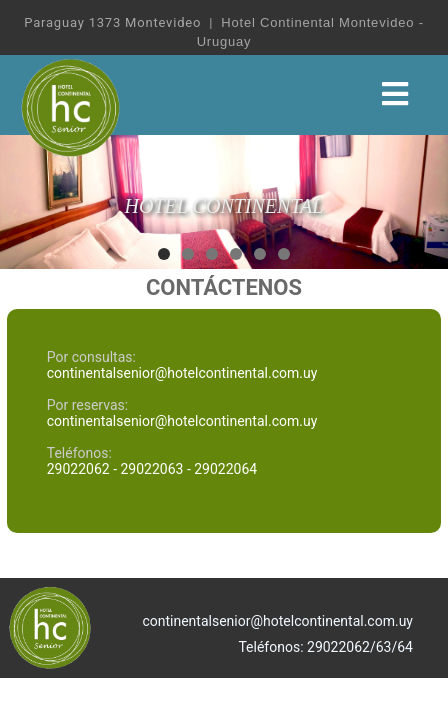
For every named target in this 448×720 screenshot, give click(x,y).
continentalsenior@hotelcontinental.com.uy (182, 373)
